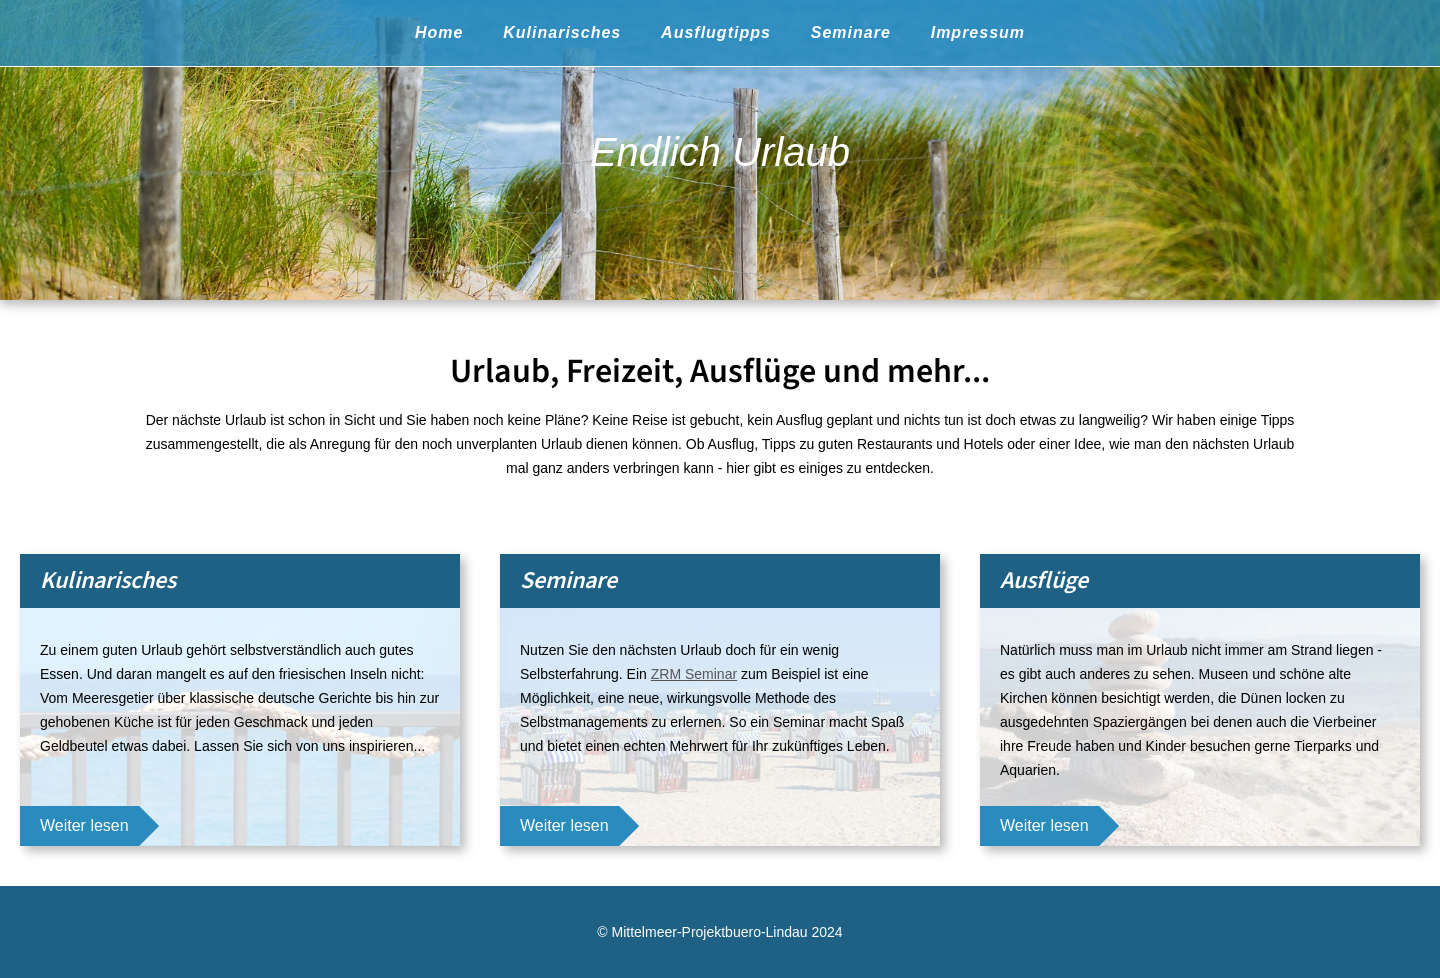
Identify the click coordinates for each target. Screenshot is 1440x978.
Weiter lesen (84, 825)
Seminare (851, 32)
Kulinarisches (562, 32)
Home (439, 32)
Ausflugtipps (716, 32)
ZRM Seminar (694, 674)
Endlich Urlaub (720, 152)
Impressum (978, 32)
